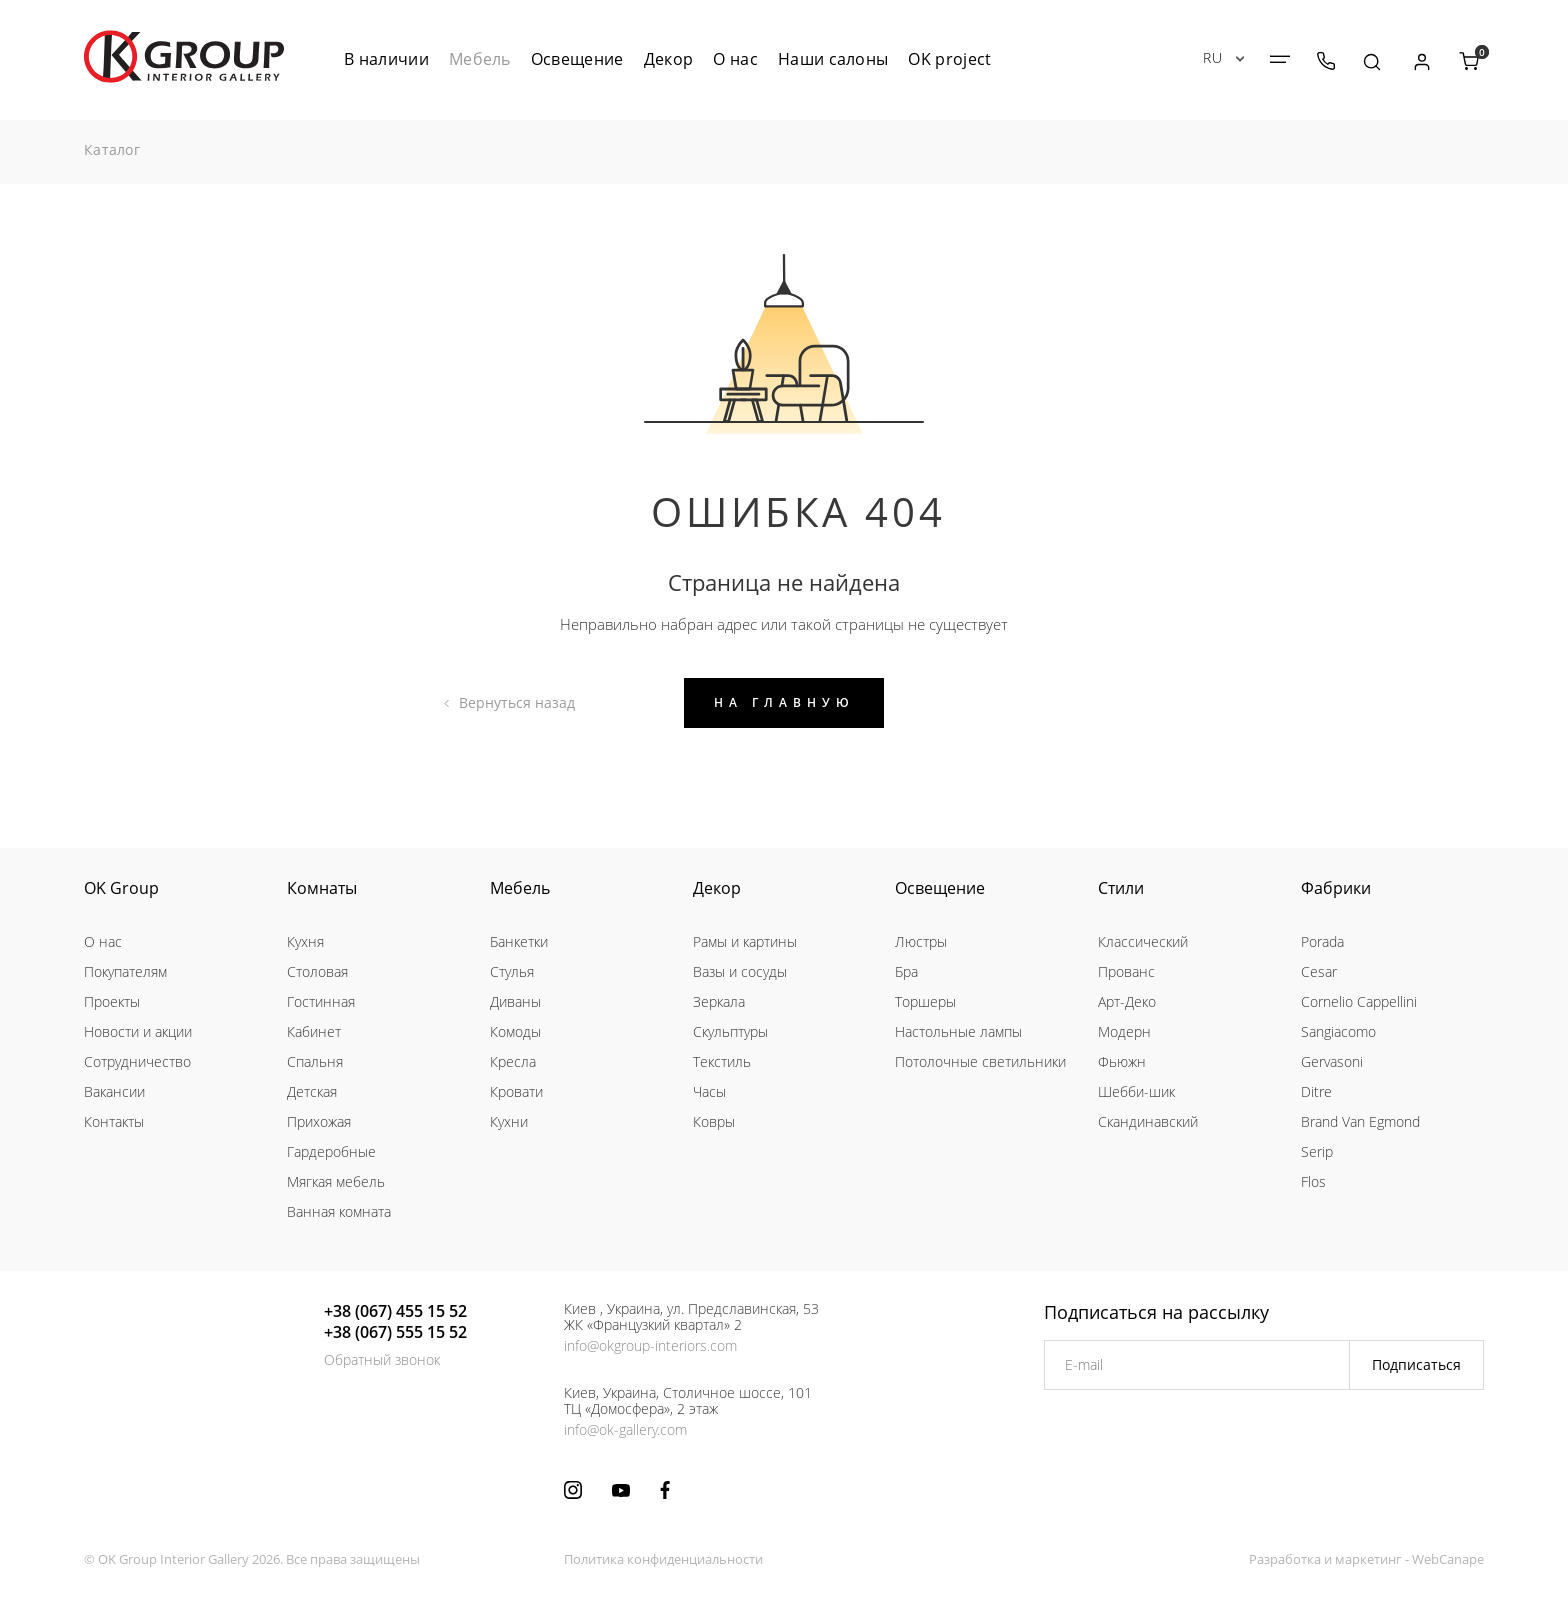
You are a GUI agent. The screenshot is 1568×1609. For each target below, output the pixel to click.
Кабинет (314, 1031)
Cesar (1319, 971)
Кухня (305, 941)
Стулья (512, 971)
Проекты (112, 1001)
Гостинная (321, 1001)
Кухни (509, 1121)
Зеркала (719, 1001)
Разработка (1285, 1559)
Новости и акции (138, 1031)
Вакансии (114, 1091)
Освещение (940, 888)
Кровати (516, 1091)
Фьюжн (1122, 1061)
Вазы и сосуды (740, 971)
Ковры (714, 1121)
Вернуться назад (517, 702)
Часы (709, 1091)
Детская (312, 1091)
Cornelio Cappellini (1359, 1001)
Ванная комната (339, 1211)
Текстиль (722, 1061)
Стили (1121, 888)
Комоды (515, 1031)
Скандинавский (1148, 1121)
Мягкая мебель (336, 1181)
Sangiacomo (1338, 1031)
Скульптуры (730, 1031)
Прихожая (319, 1121)
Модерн (1124, 1031)
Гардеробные (331, 1151)
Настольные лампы (958, 1031)
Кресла (513, 1061)
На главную (784, 702)
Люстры (921, 941)
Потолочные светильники (980, 1061)
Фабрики (1336, 888)
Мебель (520, 888)
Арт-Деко (1127, 1001)
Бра (906, 971)
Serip (1317, 1151)
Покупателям (125, 971)
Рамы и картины (745, 941)
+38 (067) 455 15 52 (395, 1311)
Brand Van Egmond (1360, 1121)
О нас (103, 941)
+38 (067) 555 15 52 (395, 1332)
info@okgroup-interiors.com (650, 1345)
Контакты (114, 1121)
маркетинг (1368, 1559)
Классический (1143, 941)
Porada (1322, 941)
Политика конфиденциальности (663, 1559)
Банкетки (519, 941)
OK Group (121, 888)
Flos (1313, 1181)
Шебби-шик (1136, 1091)
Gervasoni (1332, 1061)
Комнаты (322, 888)
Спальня (315, 1061)
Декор (717, 888)
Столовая (317, 971)
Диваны (515, 1001)
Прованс (1126, 971)
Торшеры (925, 1001)
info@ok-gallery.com (625, 1429)
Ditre (1316, 1091)
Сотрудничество (137, 1061)
